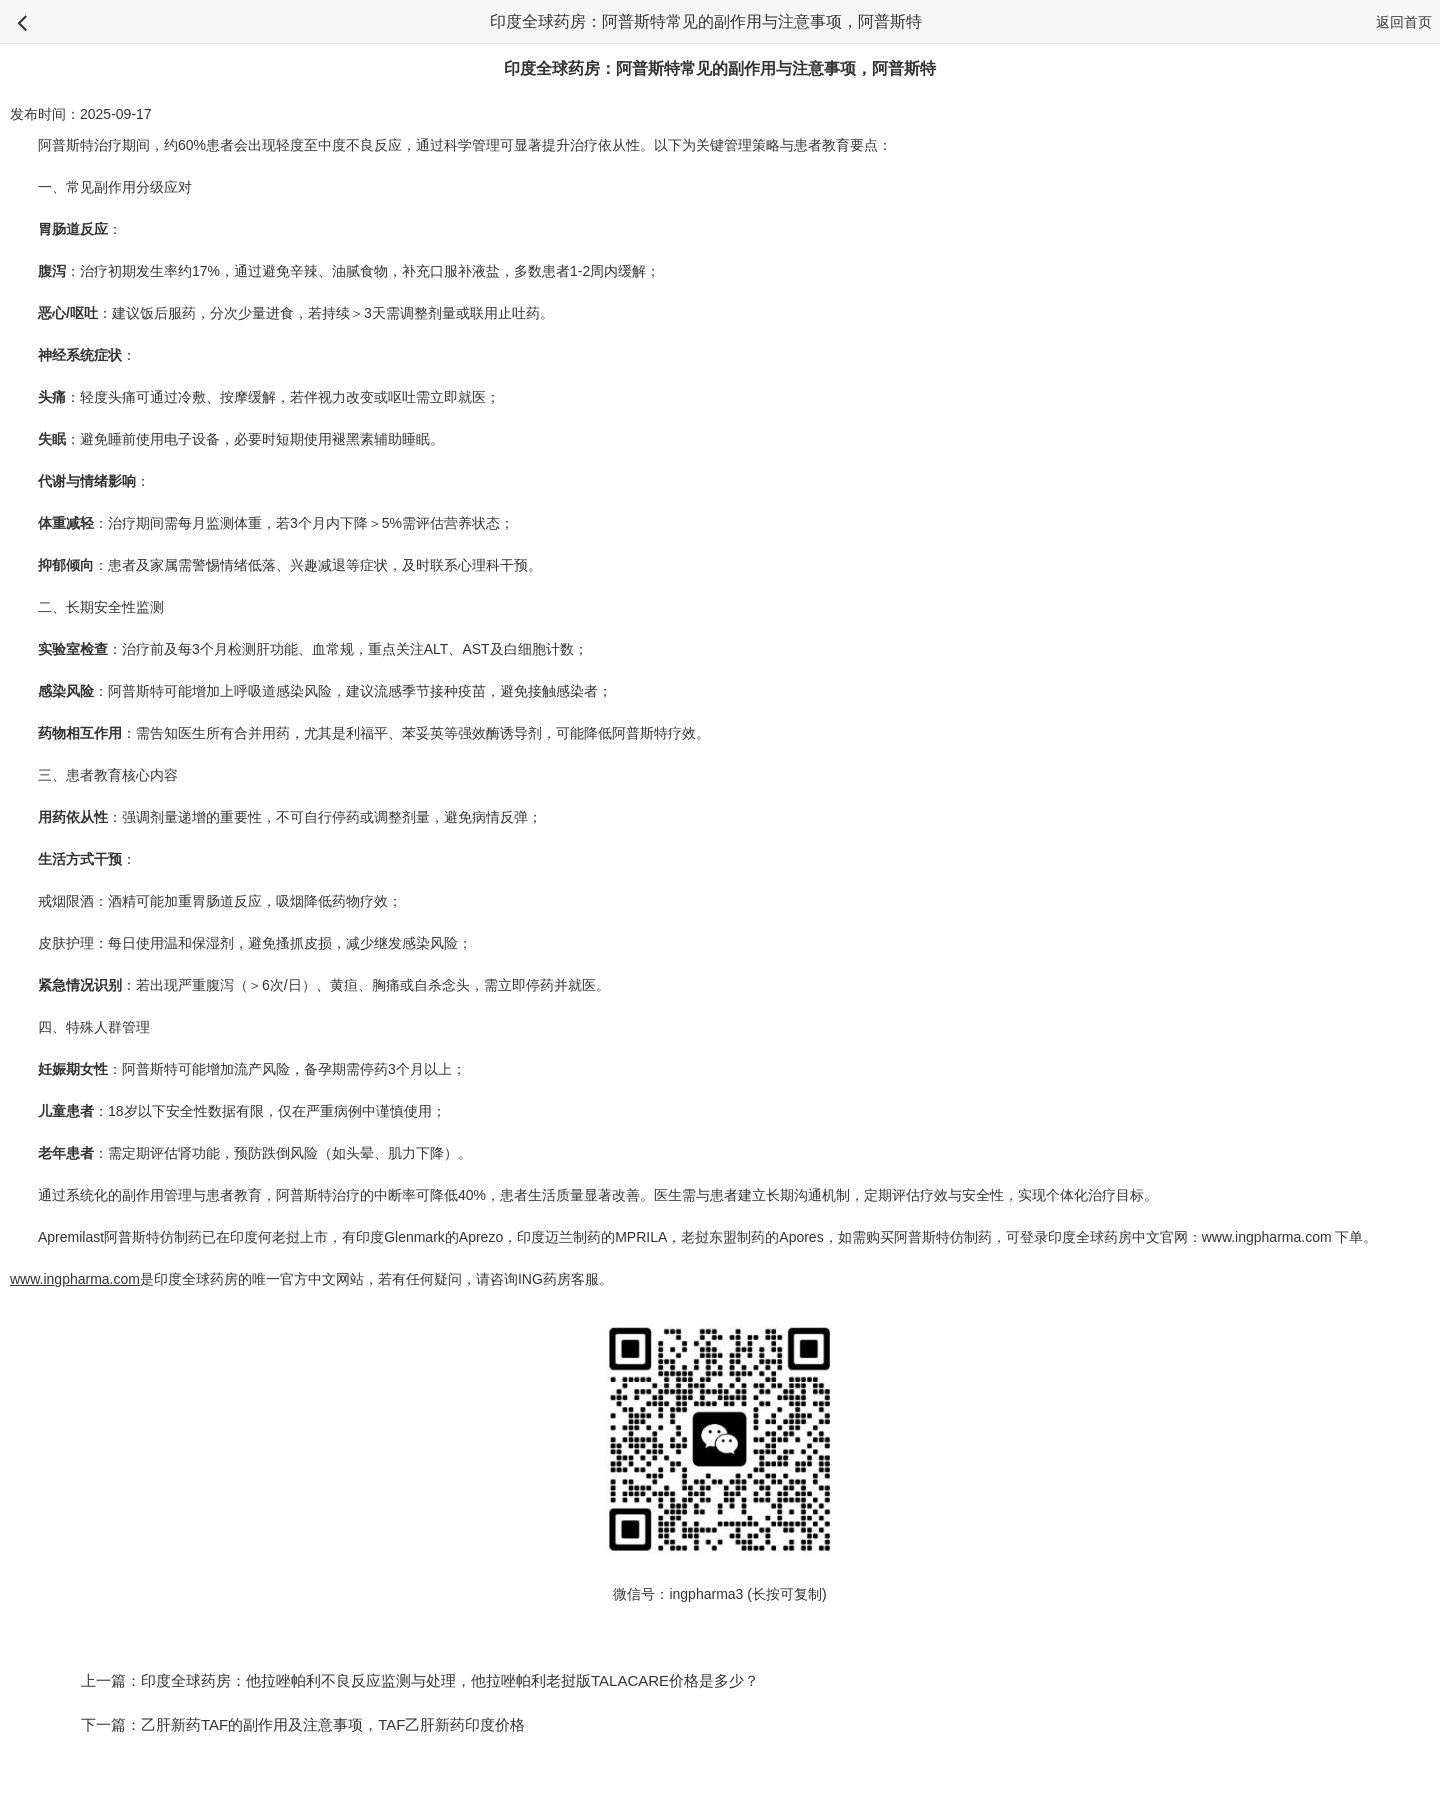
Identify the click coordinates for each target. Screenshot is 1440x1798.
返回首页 (1404, 22)
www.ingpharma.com (1267, 1237)
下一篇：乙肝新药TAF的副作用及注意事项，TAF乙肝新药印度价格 (303, 1724)
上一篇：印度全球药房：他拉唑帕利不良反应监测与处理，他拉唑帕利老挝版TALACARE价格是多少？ (420, 1680)
